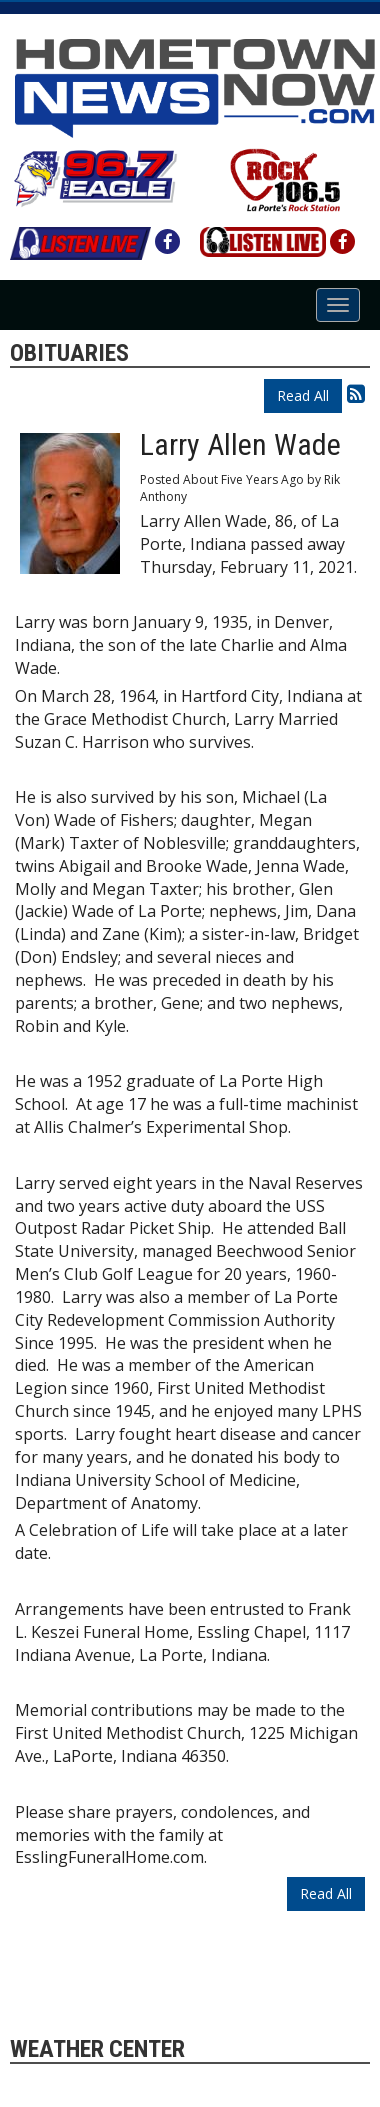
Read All (303, 395)
